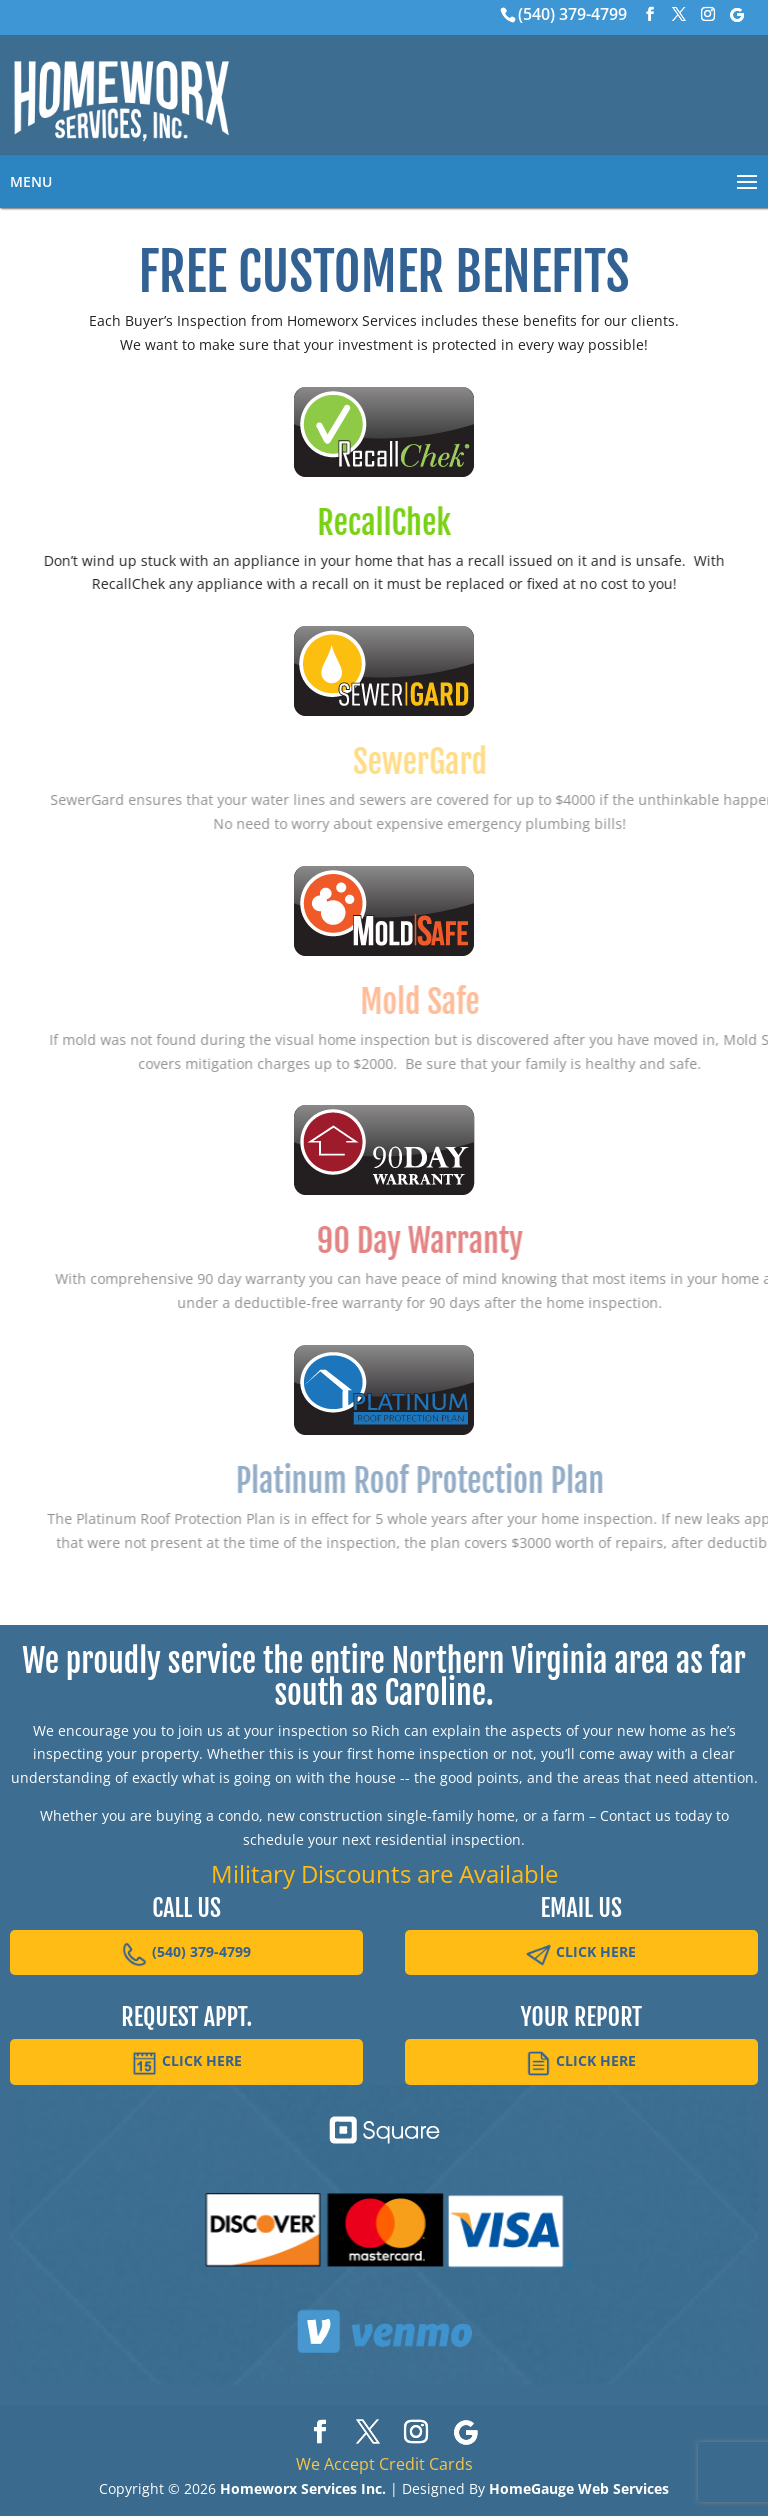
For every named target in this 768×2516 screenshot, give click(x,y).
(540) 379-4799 (572, 14)
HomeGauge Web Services (579, 2488)
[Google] (737, 15)
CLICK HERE (581, 1954)
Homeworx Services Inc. (303, 2488)
